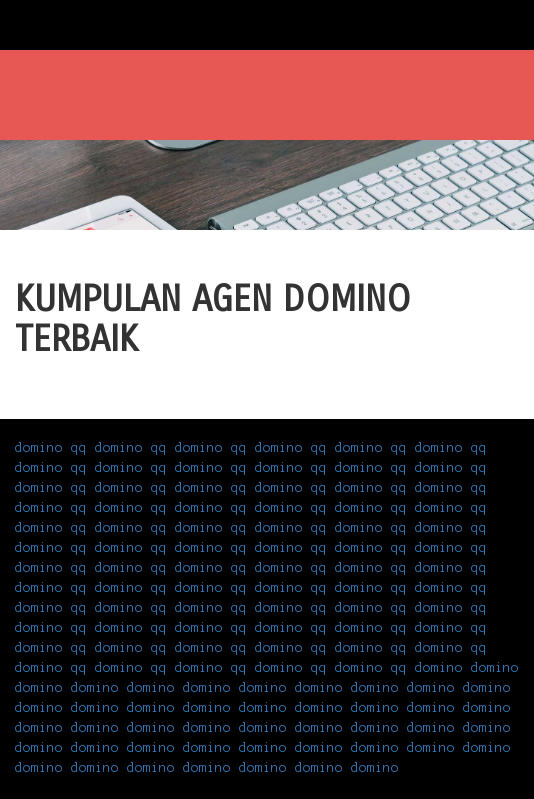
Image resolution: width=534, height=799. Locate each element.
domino (439, 668)
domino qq (51, 448)
